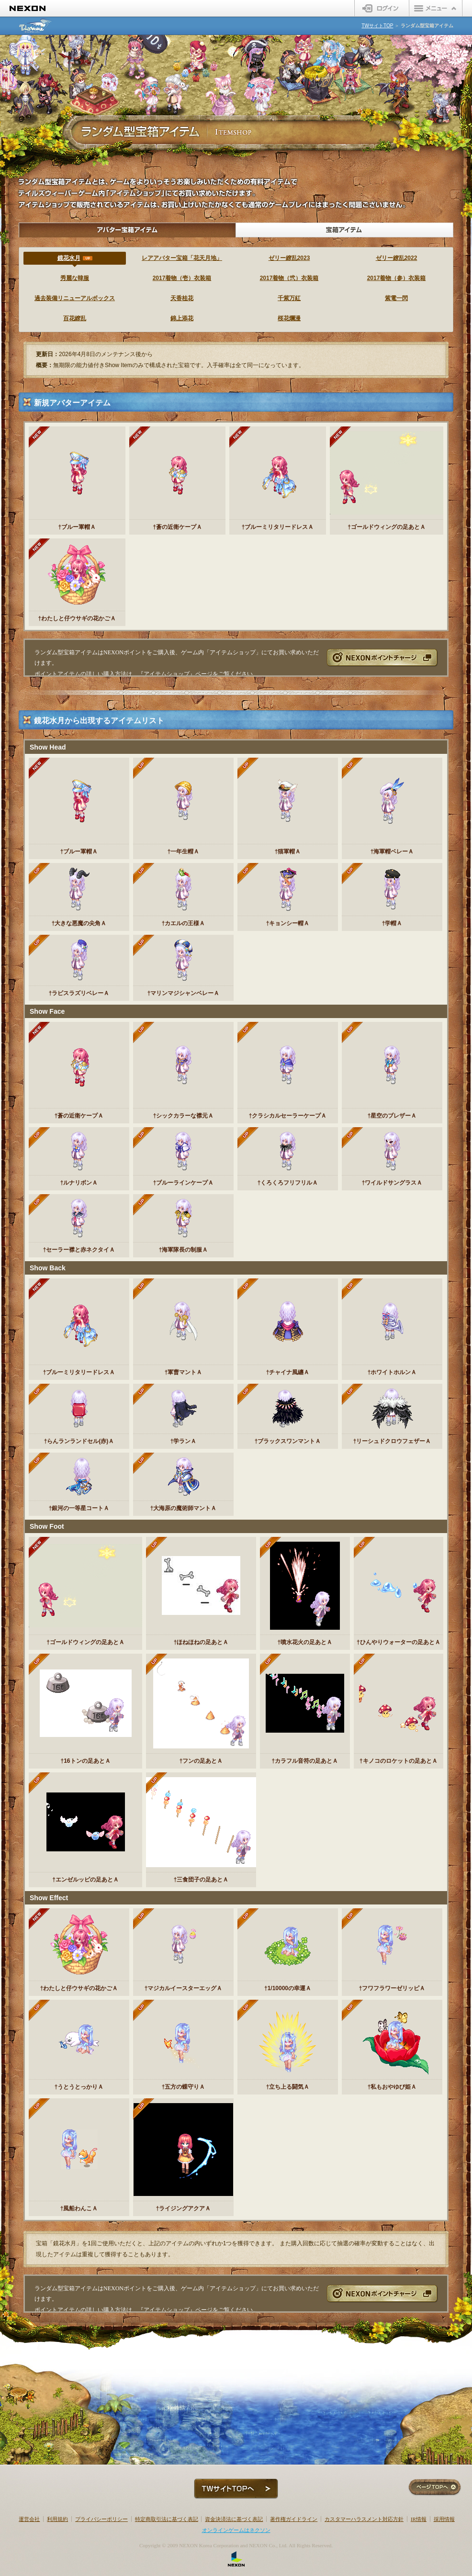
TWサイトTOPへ (236, 2489)
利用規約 (57, 2519)
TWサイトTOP (377, 25)
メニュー (435, 8)
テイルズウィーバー (36, 25)
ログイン (382, 8)
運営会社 (29, 2519)
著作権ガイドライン (293, 2519)
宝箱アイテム (344, 230)
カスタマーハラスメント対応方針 (364, 2519)
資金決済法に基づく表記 (234, 2519)
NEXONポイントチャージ (382, 657)
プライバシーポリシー (101, 2519)
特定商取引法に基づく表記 (166, 2519)
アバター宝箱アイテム (127, 230)
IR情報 (419, 2519)
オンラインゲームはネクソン (236, 2530)
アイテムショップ (167, 674)
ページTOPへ (435, 2487)
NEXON (27, 8)
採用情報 (444, 2519)
